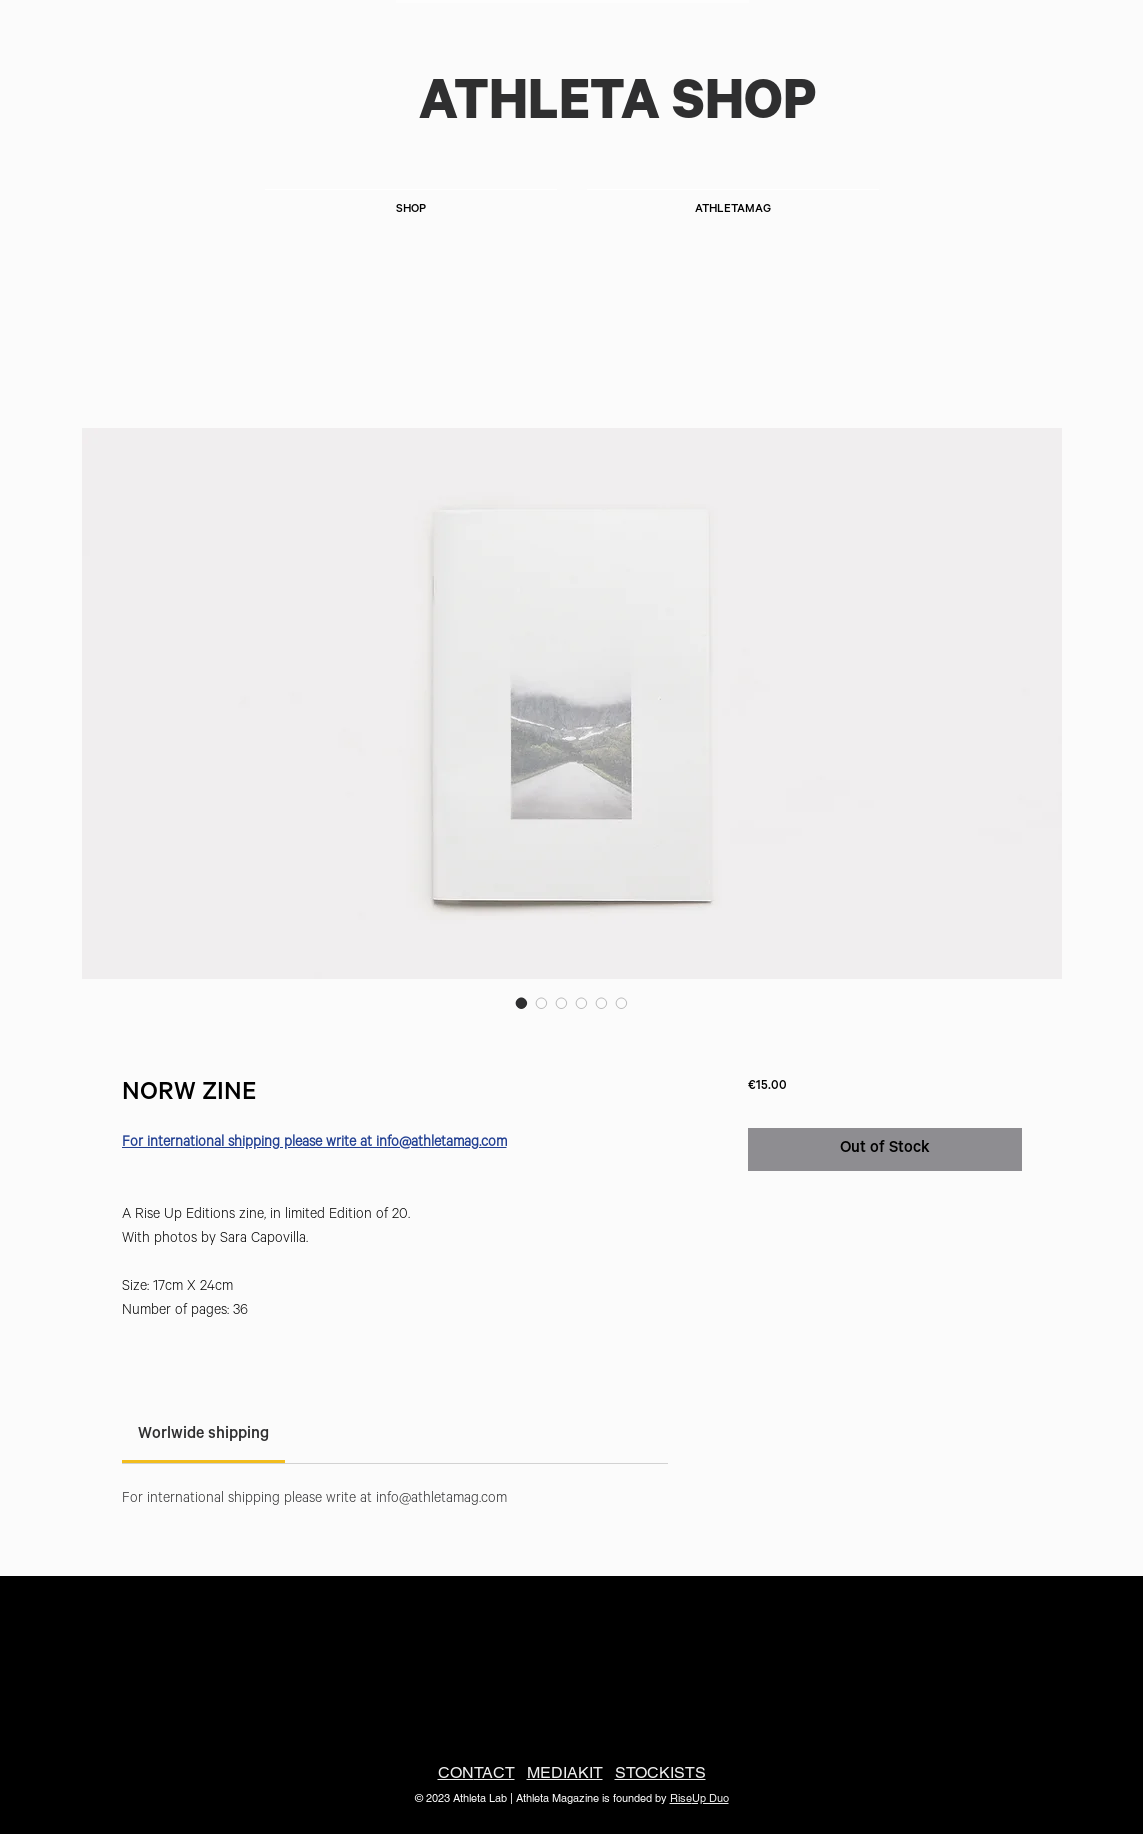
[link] (203, 1435)
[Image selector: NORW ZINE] (522, 1003)
